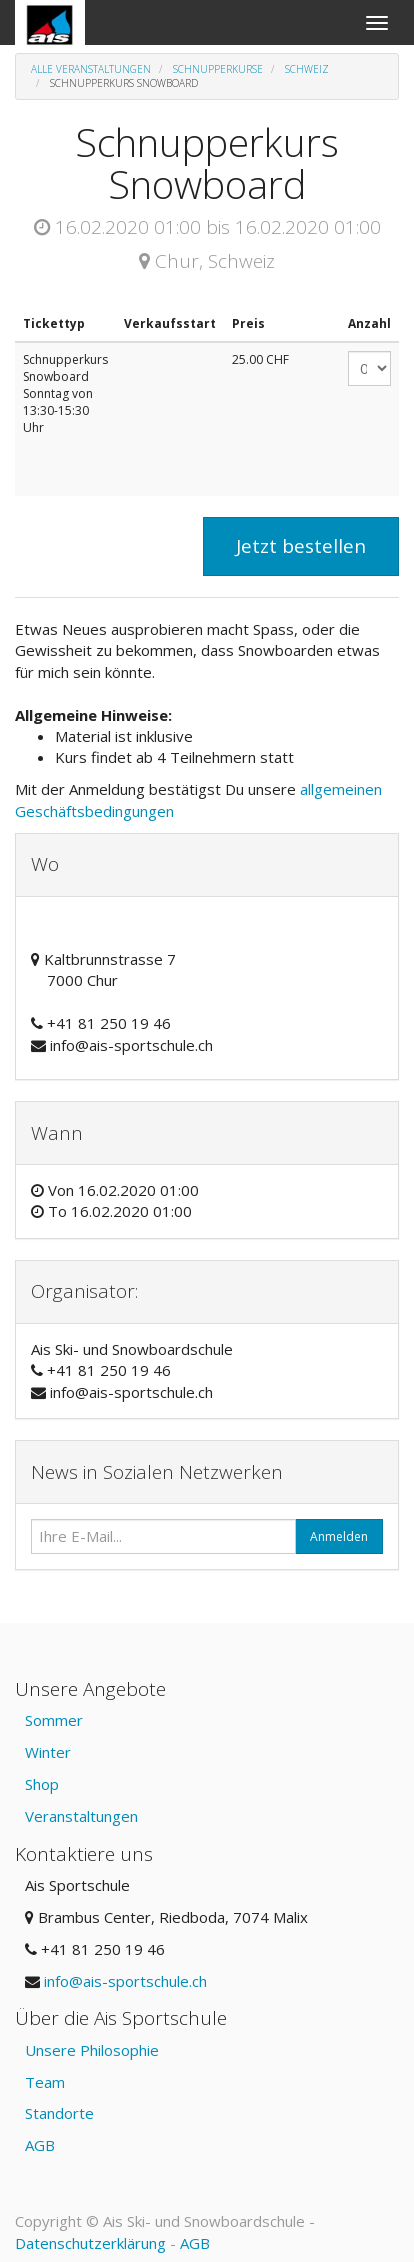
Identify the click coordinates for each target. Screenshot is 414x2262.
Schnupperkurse (218, 69)
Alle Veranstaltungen (91, 69)
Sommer (54, 1720)
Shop (42, 1784)
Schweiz (307, 69)
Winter (48, 1752)
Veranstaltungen (81, 1816)
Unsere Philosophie (92, 2050)
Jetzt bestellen (301, 546)
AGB (40, 2145)
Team (45, 2082)
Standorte (59, 2113)
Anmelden (339, 1536)
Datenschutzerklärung (90, 2243)
